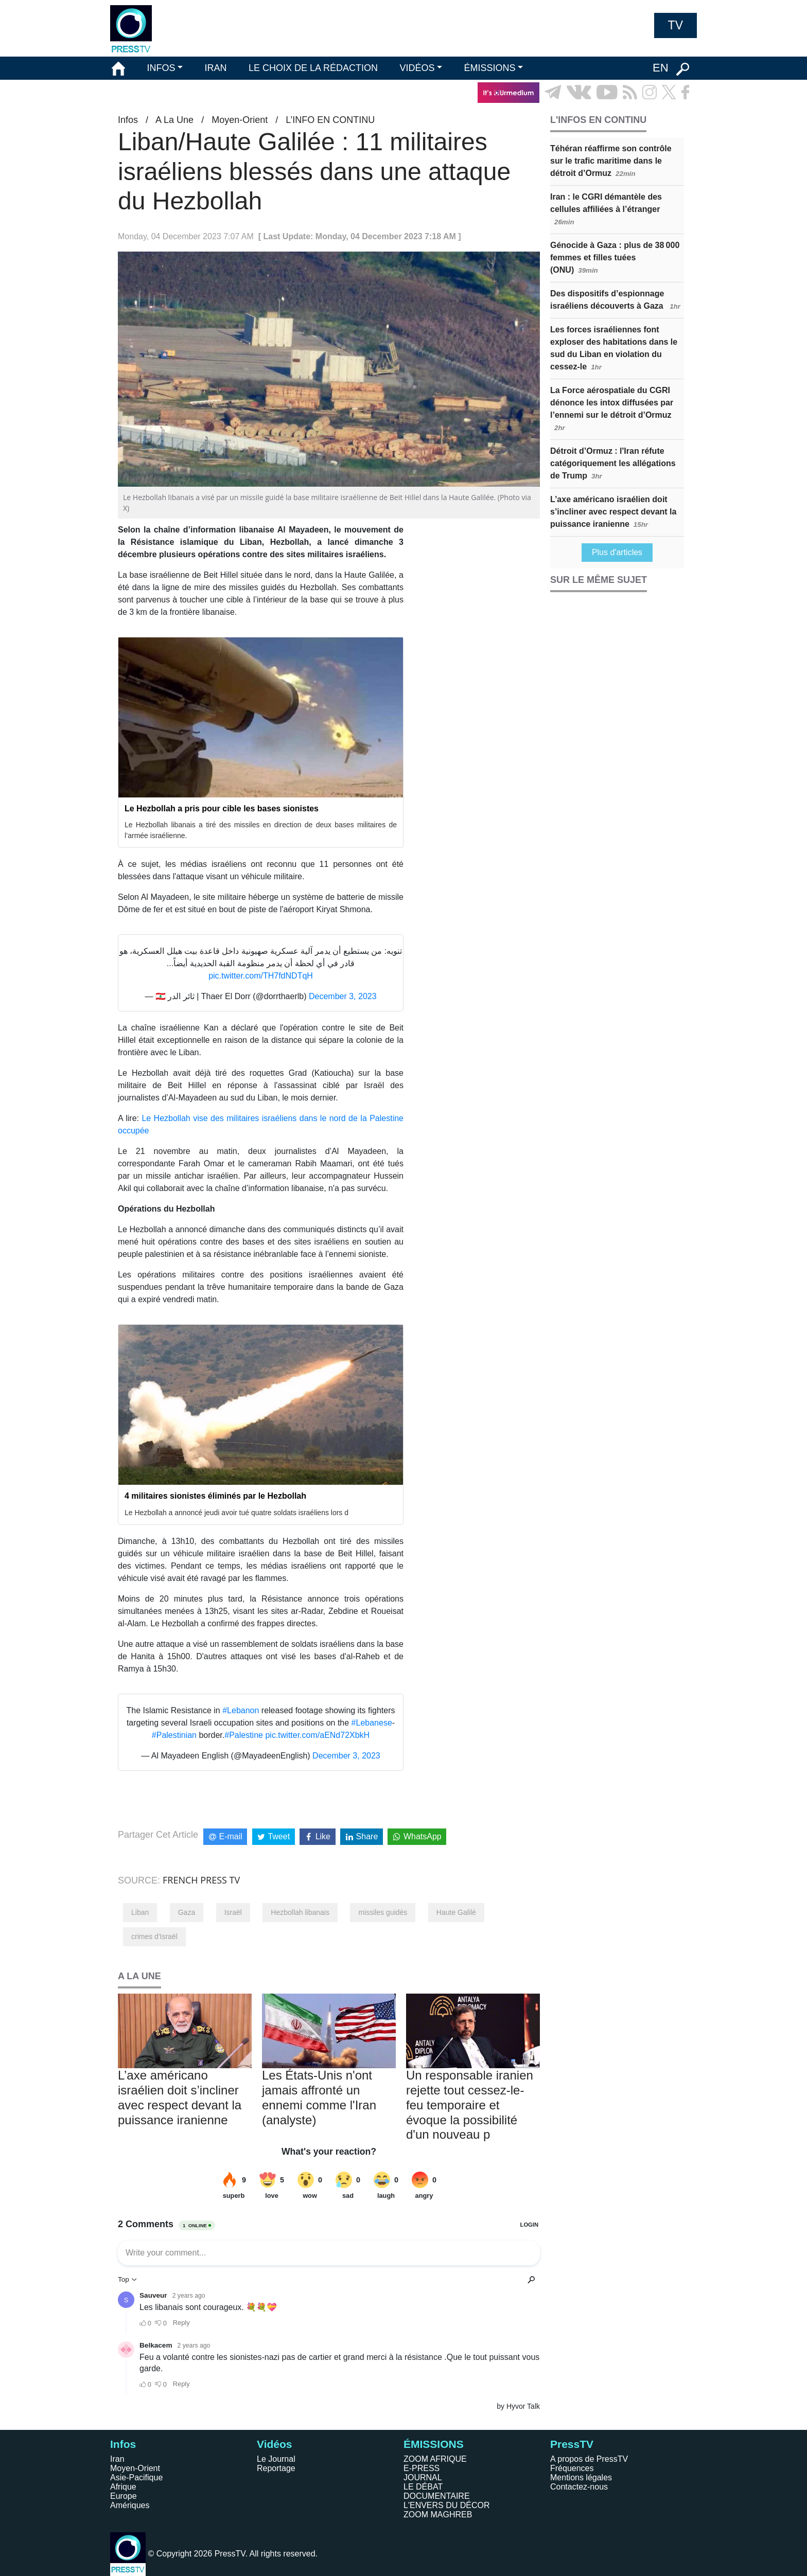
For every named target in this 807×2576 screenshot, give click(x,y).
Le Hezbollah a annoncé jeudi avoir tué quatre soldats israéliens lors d (236, 1512)
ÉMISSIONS (490, 68)
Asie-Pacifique (136, 2477)
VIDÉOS (416, 68)
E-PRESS (422, 2468)
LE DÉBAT (423, 2486)
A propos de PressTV (589, 2459)
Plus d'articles (617, 552)
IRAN (216, 68)
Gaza (186, 1912)
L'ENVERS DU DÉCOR (447, 2505)
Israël (233, 1912)
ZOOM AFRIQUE (435, 2459)
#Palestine (243, 1735)
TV (675, 25)
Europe (123, 2496)
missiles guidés (382, 1912)
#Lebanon (240, 1710)
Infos (128, 120)
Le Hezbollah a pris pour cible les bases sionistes (222, 808)
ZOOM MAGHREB (438, 2514)
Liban (140, 1912)
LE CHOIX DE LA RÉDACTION (313, 68)
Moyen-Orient (240, 120)
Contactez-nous (579, 2486)
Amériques (129, 2505)
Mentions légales (581, 2477)
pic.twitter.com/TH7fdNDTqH (260, 975)
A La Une (174, 120)
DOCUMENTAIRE (437, 2496)
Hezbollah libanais (300, 1912)
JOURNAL (423, 2477)
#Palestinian (174, 1735)
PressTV (571, 2444)
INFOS (161, 68)
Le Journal (276, 2459)
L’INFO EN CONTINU (330, 120)
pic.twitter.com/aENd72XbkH (317, 1735)
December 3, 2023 (343, 996)
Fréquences (572, 2468)
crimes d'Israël (154, 1936)
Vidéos (274, 2444)
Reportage (276, 2468)
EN (661, 67)
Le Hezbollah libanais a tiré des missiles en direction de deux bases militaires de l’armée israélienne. (261, 830)
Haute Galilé (456, 1912)
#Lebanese (372, 1722)
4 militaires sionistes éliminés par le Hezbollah (215, 1495)
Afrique (123, 2486)
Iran (117, 2459)
